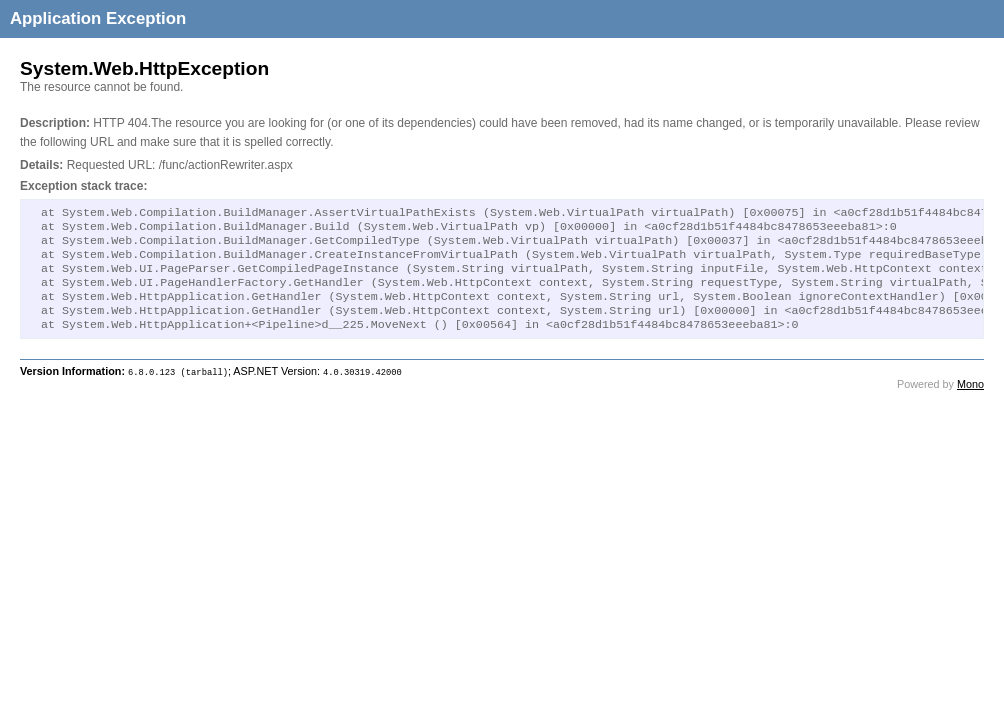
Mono (970, 402)
